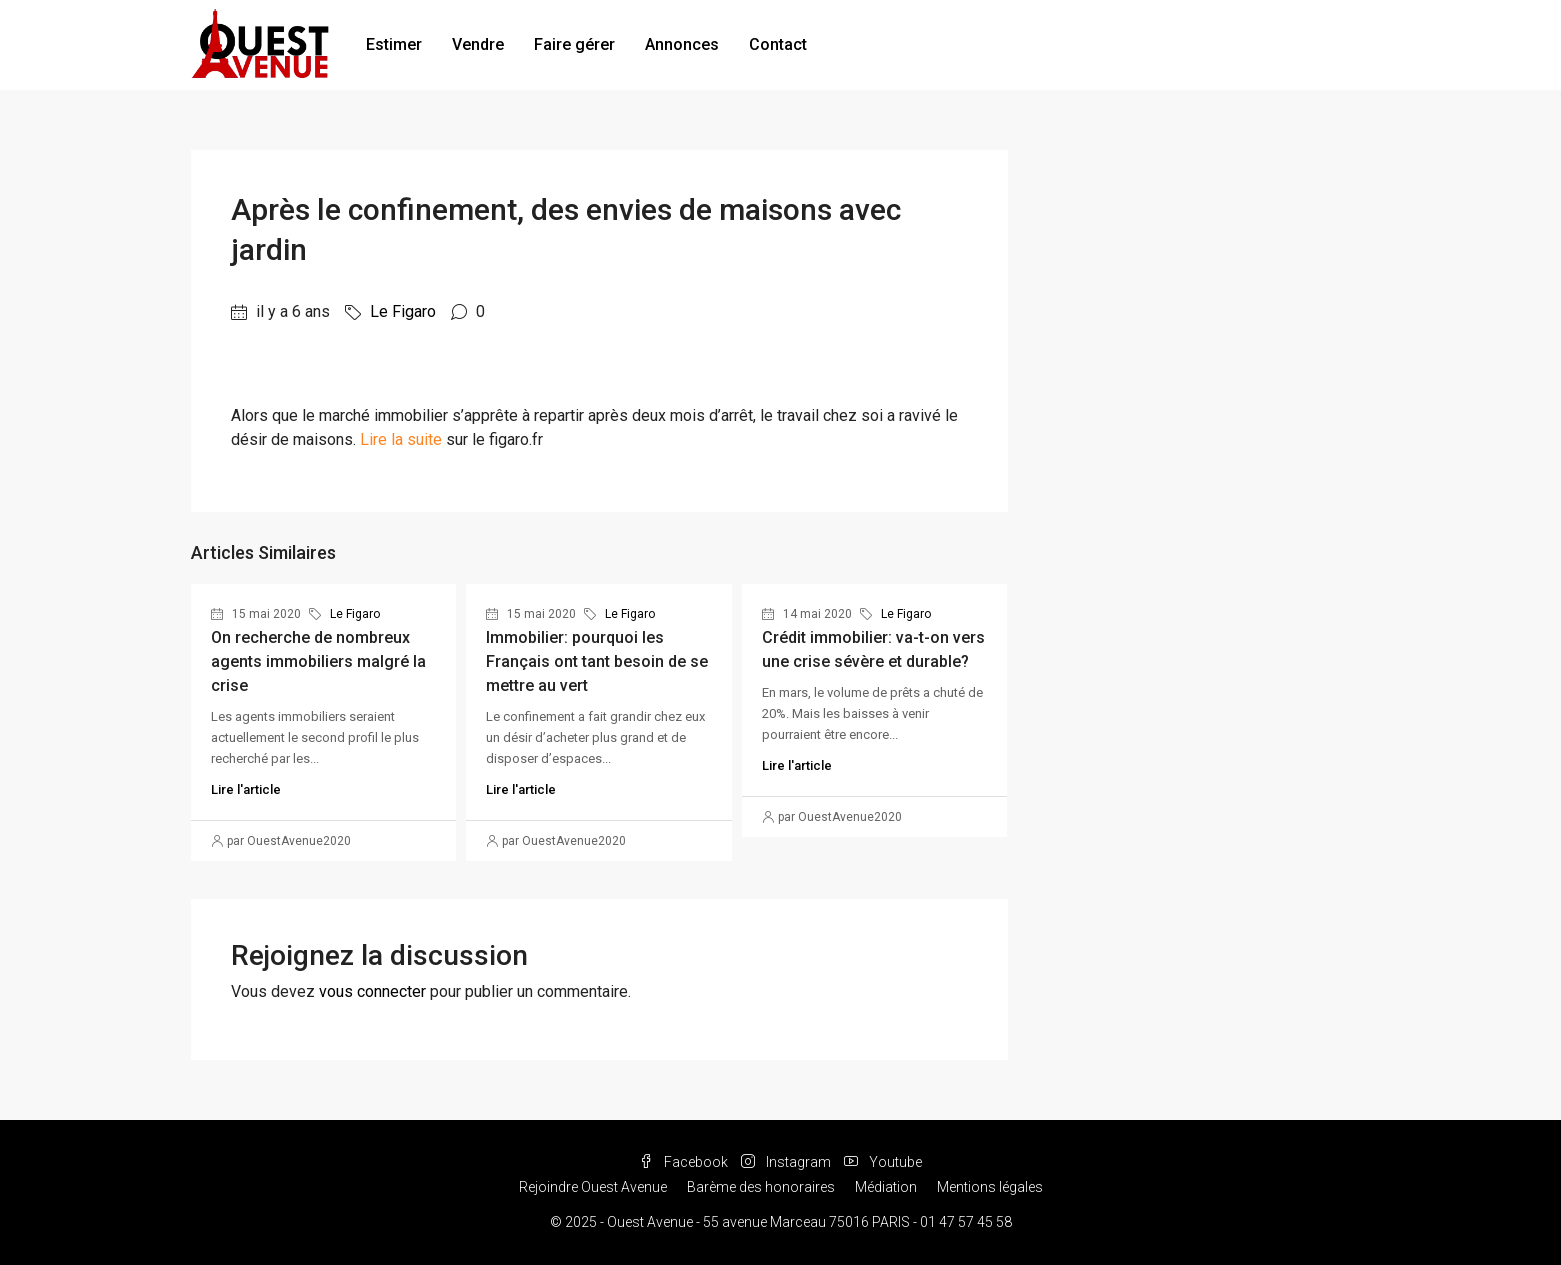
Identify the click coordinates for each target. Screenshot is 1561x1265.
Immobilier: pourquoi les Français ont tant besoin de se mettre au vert (597, 661)
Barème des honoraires (761, 1187)
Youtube (883, 1162)
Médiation (886, 1187)
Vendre (478, 44)
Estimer (394, 44)
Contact (778, 44)
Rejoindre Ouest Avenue (593, 1187)
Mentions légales (990, 1187)
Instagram (787, 1162)
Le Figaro (403, 311)
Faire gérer (574, 44)
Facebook (685, 1162)
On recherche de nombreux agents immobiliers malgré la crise (318, 661)
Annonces (682, 44)
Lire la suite (401, 439)
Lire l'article (246, 789)
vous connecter (372, 991)
